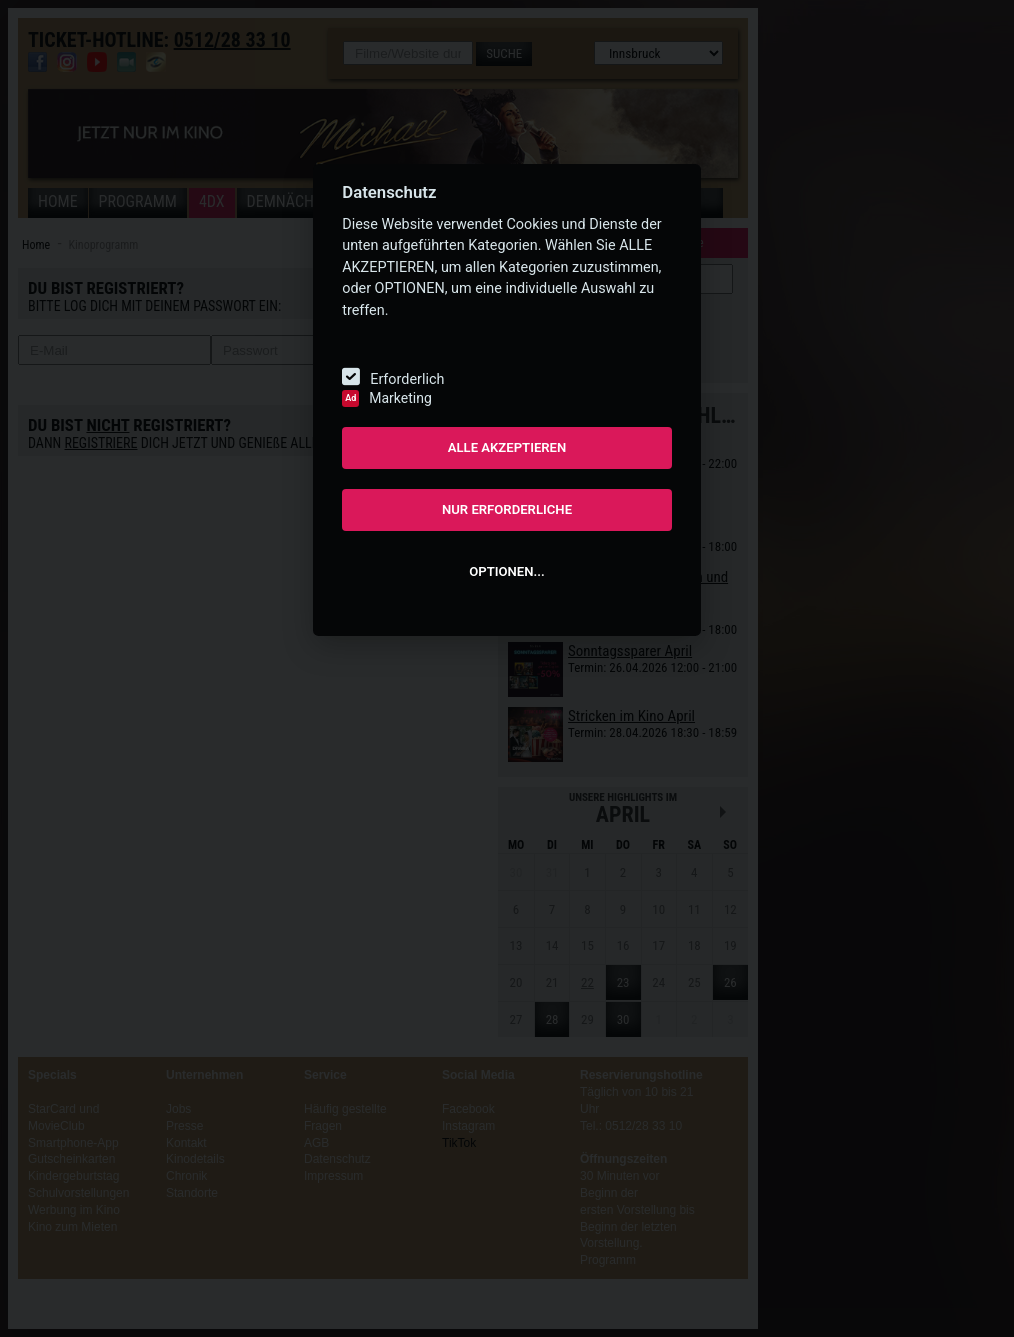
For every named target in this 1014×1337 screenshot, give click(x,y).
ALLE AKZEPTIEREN (507, 447)
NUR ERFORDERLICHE (507, 509)
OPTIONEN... (506, 571)
